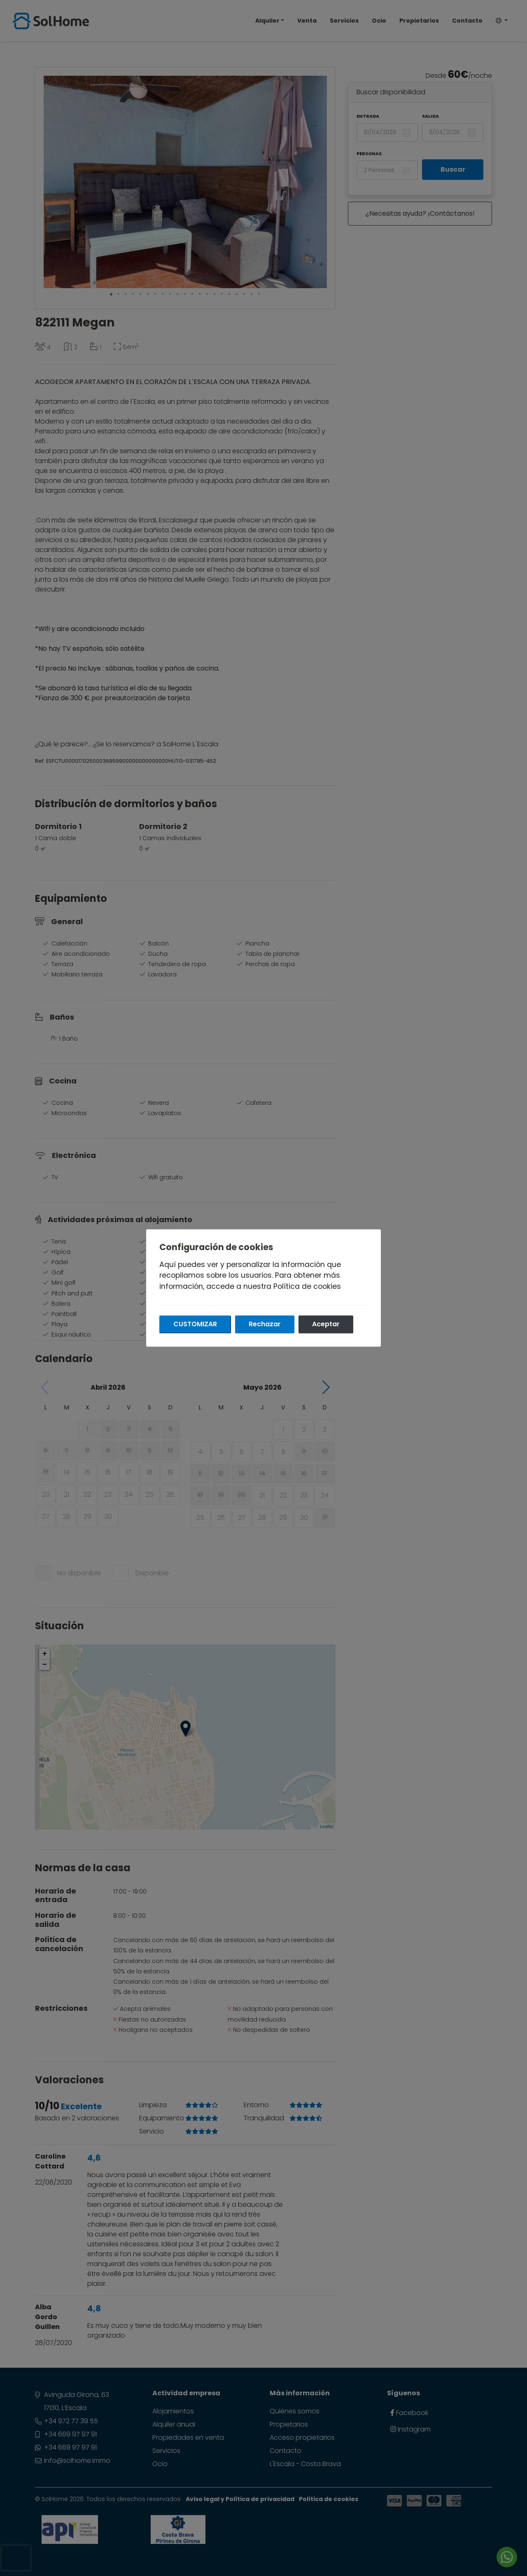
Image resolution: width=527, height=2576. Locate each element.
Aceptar (326, 1324)
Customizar (195, 1324)
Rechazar (265, 1324)
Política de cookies (307, 1286)
